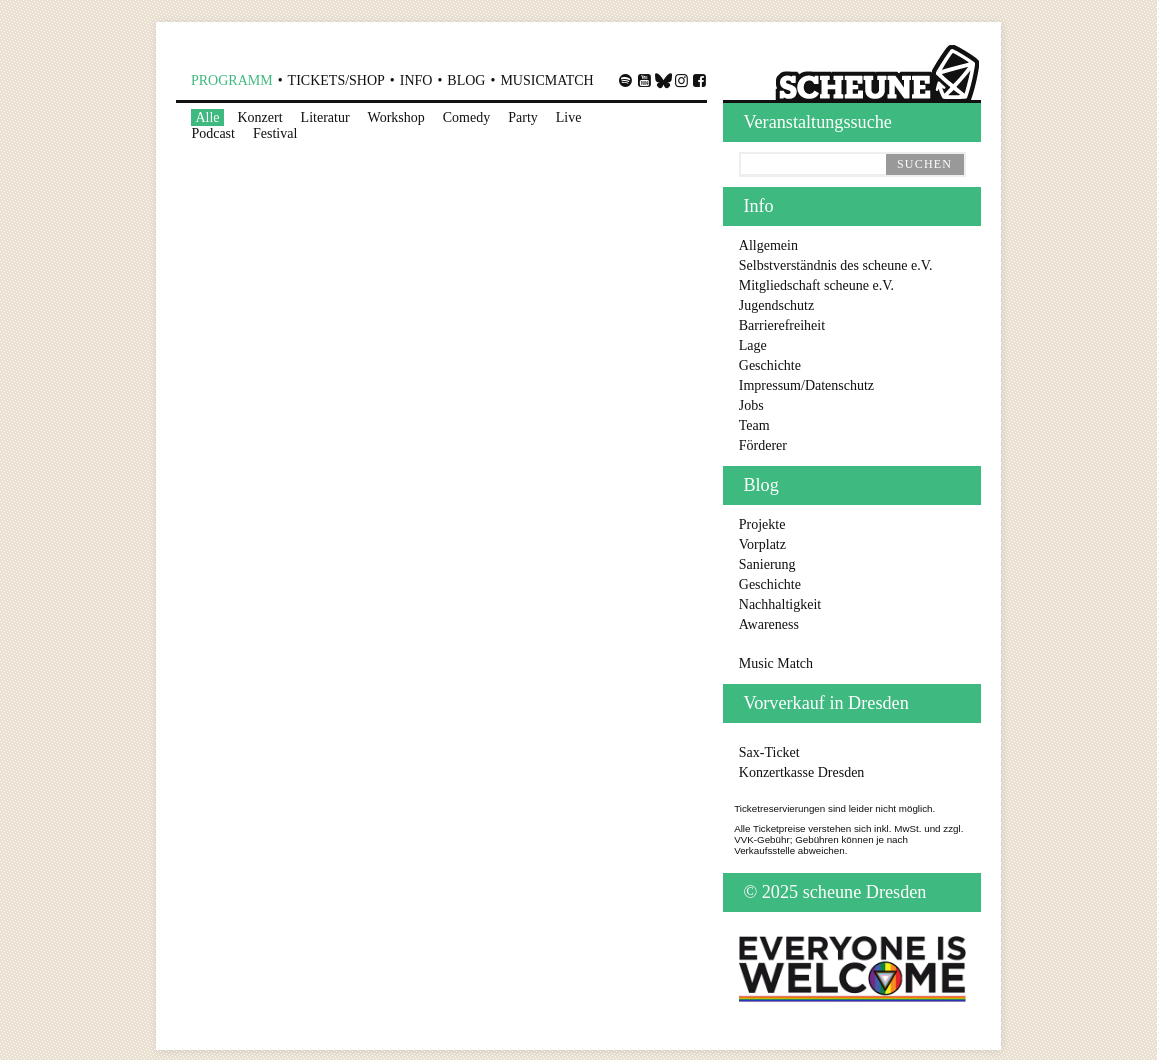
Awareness (769, 624)
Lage (753, 345)
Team (754, 425)
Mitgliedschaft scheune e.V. (816, 285)
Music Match (776, 663)
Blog (466, 80)
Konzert (260, 117)
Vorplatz (762, 544)
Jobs (751, 405)
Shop (336, 80)
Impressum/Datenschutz (806, 385)
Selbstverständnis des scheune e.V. (836, 265)
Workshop (396, 117)
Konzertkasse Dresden (802, 772)
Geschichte (770, 365)
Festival (275, 133)
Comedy (466, 117)
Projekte (762, 524)
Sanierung (767, 564)
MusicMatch (546, 80)
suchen (924, 164)
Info (416, 80)
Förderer (763, 445)
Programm (232, 80)
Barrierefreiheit (782, 325)
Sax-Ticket (769, 752)
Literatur (325, 117)
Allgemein (768, 245)
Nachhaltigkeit (780, 604)
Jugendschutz (776, 305)
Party (523, 117)
